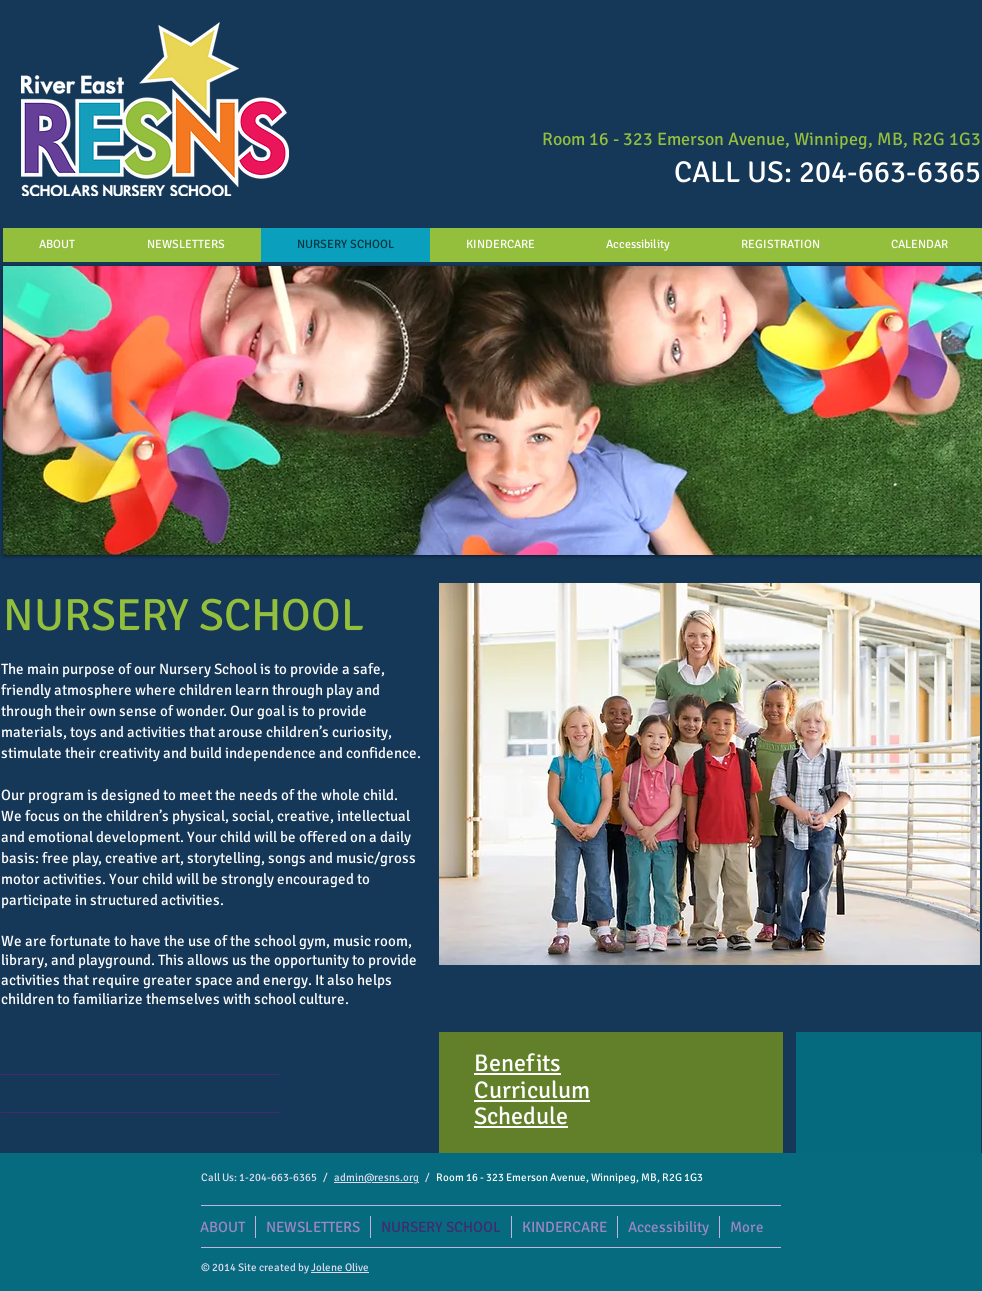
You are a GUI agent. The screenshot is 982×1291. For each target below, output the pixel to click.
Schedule (521, 1116)
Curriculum (532, 1090)
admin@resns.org (376, 1177)
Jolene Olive (340, 1267)
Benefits (517, 1063)
